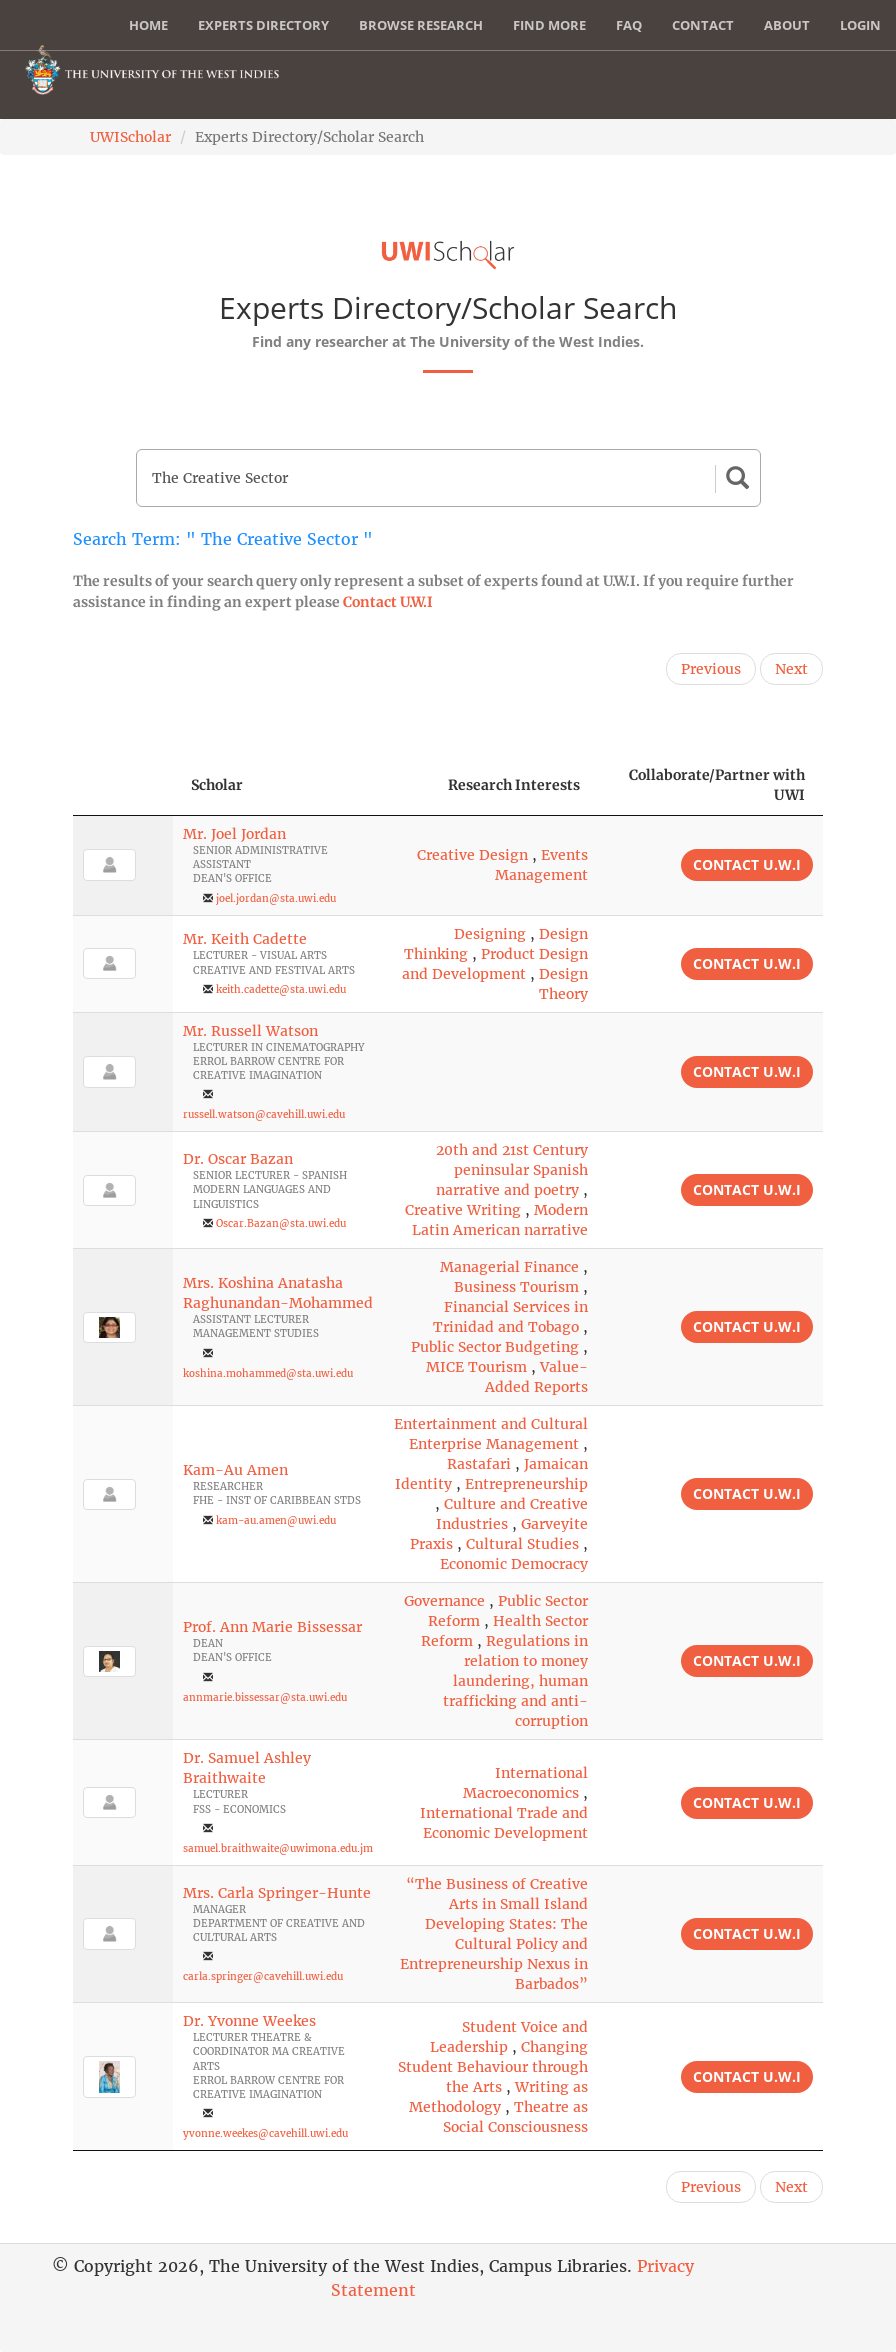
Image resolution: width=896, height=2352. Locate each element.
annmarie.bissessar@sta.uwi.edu (265, 1697)
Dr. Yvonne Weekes (249, 2021)
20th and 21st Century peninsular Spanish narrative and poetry (512, 1170)
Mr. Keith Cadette (245, 939)
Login (860, 25)
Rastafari (479, 1464)
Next (791, 669)
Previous (711, 669)
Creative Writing (463, 1210)
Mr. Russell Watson (250, 1031)
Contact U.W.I (388, 602)
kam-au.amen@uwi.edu (276, 1520)
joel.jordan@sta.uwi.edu (276, 898)
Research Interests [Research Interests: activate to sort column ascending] (514, 785)
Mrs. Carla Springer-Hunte (277, 1893)
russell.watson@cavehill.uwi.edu (264, 1114)
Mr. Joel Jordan (234, 834)
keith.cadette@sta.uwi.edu (281, 989)
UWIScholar (130, 137)
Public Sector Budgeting (495, 1347)
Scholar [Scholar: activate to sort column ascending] (217, 785)
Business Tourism (516, 1287)
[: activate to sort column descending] (123, 785)
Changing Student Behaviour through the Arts (493, 2067)
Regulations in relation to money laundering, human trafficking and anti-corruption (515, 1681)
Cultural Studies (522, 1544)
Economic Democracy (514, 1564)
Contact (703, 25)
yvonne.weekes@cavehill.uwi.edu (265, 2133)
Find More (549, 25)
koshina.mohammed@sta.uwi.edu (268, 1373)
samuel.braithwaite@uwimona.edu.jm (278, 1848)
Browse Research (421, 25)
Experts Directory (263, 25)
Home (148, 25)
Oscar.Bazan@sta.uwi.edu (281, 1223)
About (787, 25)
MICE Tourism (476, 1367)
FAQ (629, 25)
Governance (444, 1601)
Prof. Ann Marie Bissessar (272, 1627)
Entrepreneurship (526, 1484)
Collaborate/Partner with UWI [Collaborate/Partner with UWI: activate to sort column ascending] (717, 785)
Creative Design (472, 855)
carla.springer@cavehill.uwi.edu (263, 1976)
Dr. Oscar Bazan (238, 1159)
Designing (490, 934)
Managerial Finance (509, 1267)
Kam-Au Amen (235, 1470)
